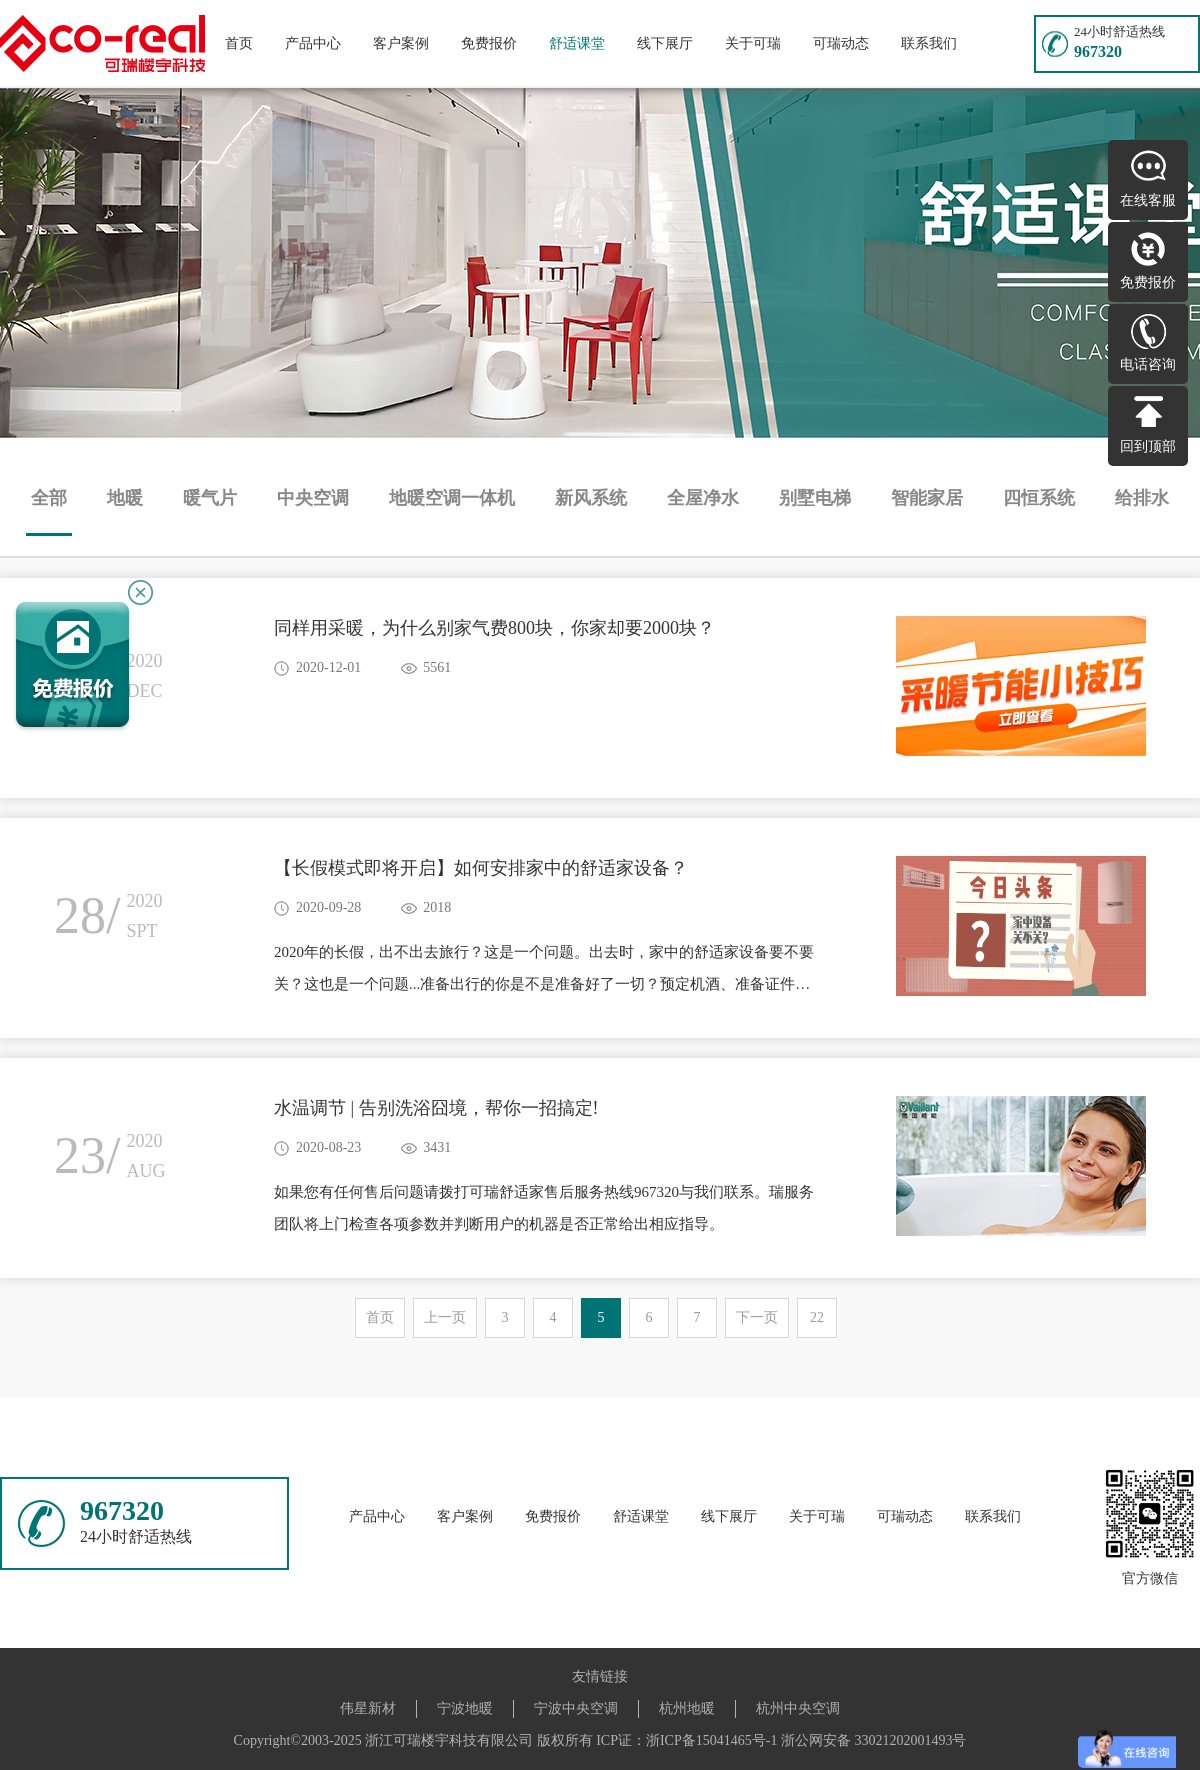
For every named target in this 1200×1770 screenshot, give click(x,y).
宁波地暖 (465, 1708)
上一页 (445, 1317)
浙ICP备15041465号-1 (711, 1740)
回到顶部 (1148, 446)
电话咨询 (1148, 364)
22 (817, 1317)
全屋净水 (703, 498)
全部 (49, 498)
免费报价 (489, 43)
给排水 (1142, 498)
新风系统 (591, 498)
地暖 (125, 498)
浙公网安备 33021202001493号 (874, 1740)
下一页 (757, 1317)
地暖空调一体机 (452, 498)
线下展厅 (665, 43)
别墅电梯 (815, 498)
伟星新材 (368, 1708)
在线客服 (1148, 200)
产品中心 (313, 43)
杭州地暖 (687, 1708)
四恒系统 (1039, 498)
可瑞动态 (841, 43)
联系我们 (929, 43)
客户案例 (401, 43)
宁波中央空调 (576, 1708)
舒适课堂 (577, 43)
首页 (239, 43)
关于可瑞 (753, 43)
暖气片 (210, 498)
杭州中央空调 (798, 1708)
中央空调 (313, 498)
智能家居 (927, 498)
